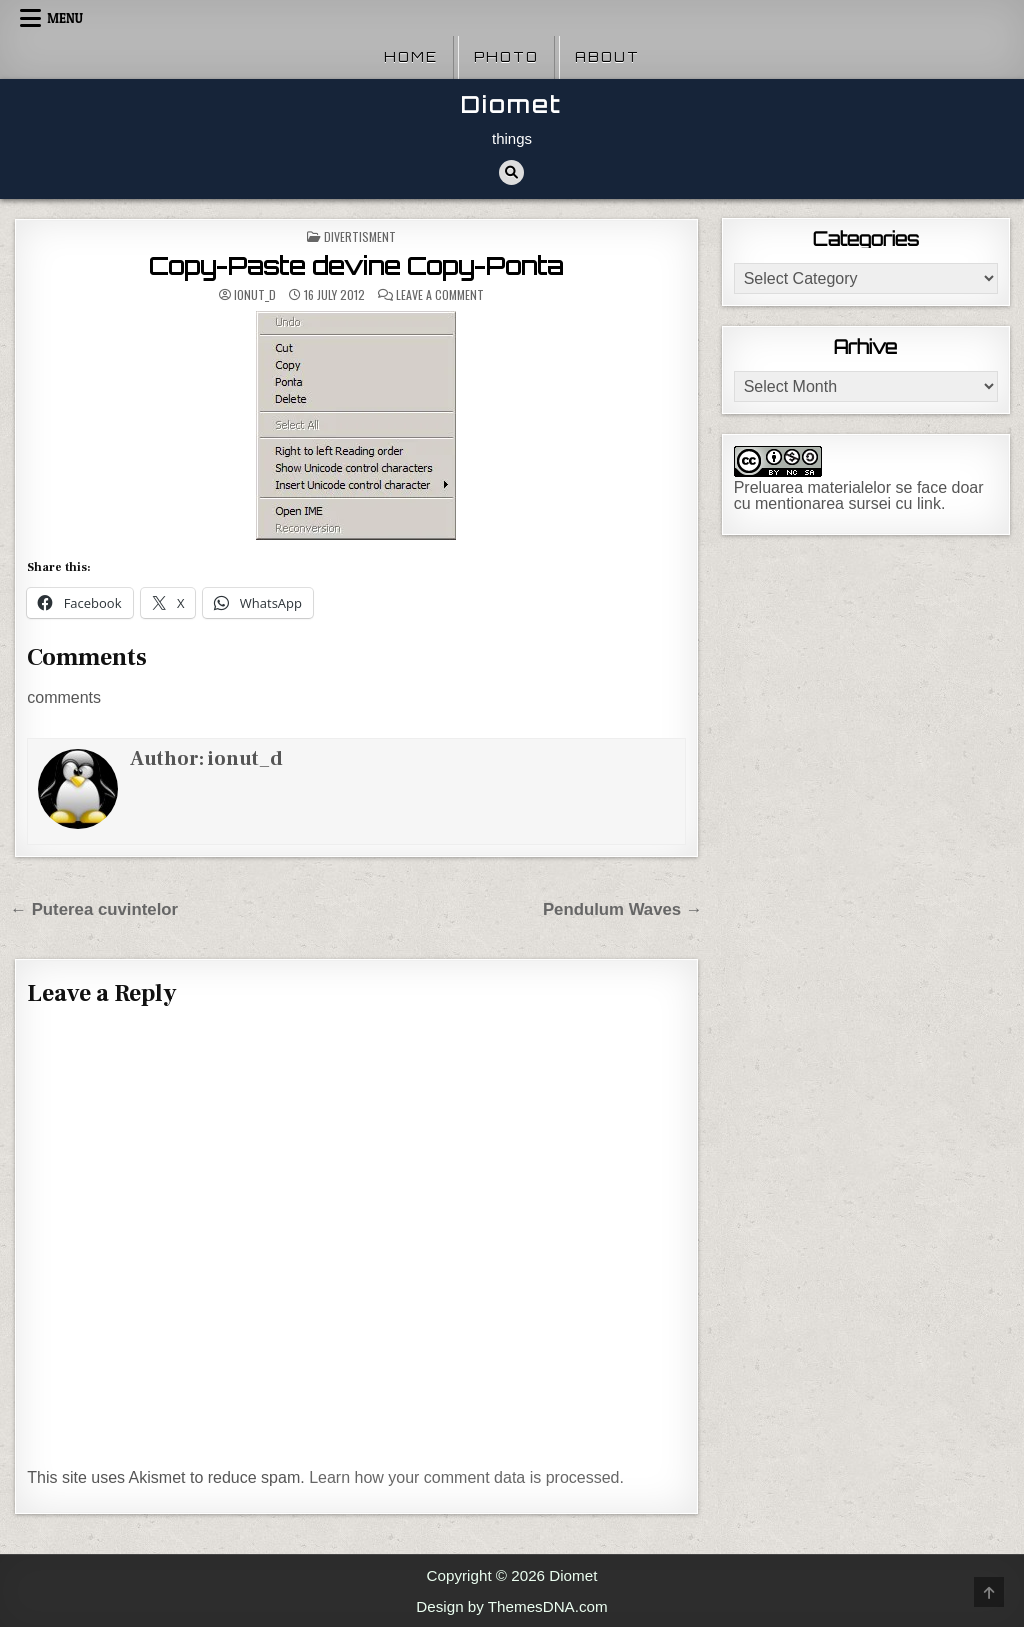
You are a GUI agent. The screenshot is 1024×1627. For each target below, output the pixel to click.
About (607, 57)
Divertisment (360, 236)
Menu (65, 18)
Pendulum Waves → (623, 909)
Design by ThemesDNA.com (511, 1606)
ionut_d (255, 295)
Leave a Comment (440, 295)
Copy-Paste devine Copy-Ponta (356, 266)
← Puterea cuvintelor (94, 909)
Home (411, 57)
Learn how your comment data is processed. (466, 1477)
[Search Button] (511, 172)
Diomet (511, 104)
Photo (506, 57)
